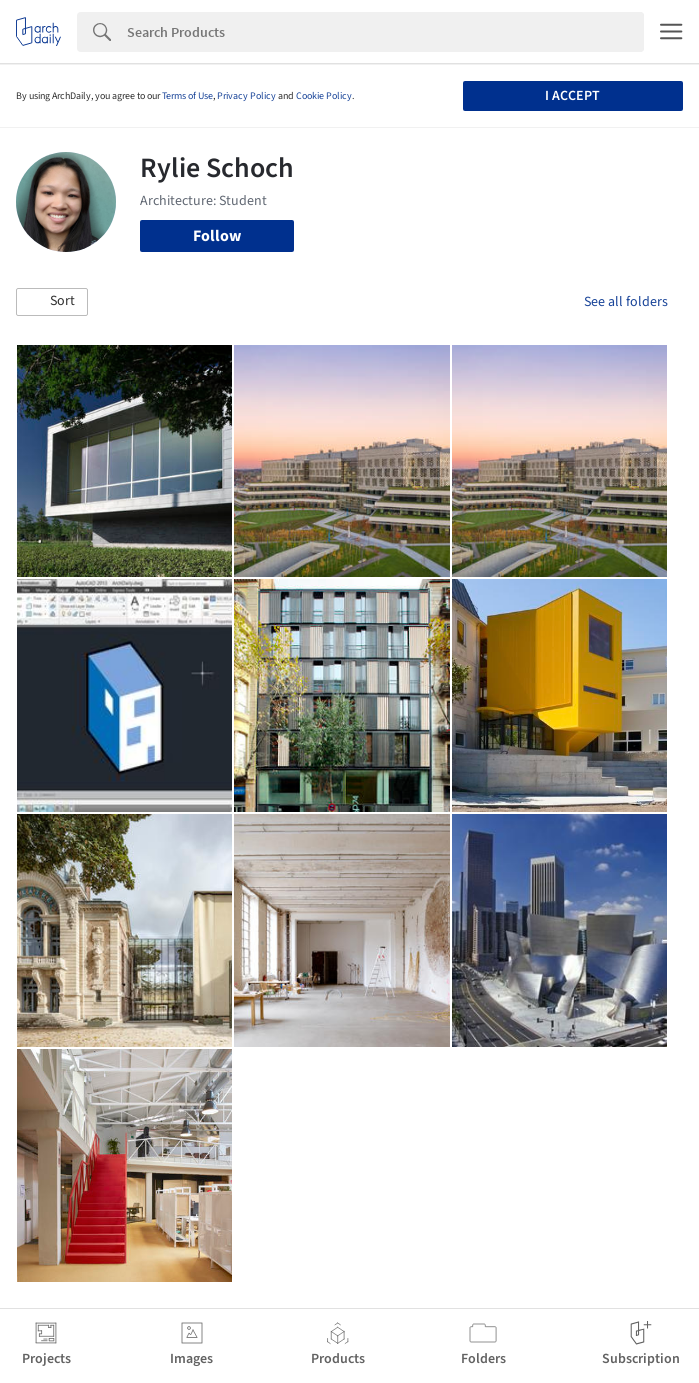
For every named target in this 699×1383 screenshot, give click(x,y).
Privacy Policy (246, 96)
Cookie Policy (324, 96)
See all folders (626, 302)
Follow (217, 236)
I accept (572, 96)
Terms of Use (187, 96)
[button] (52, 302)
